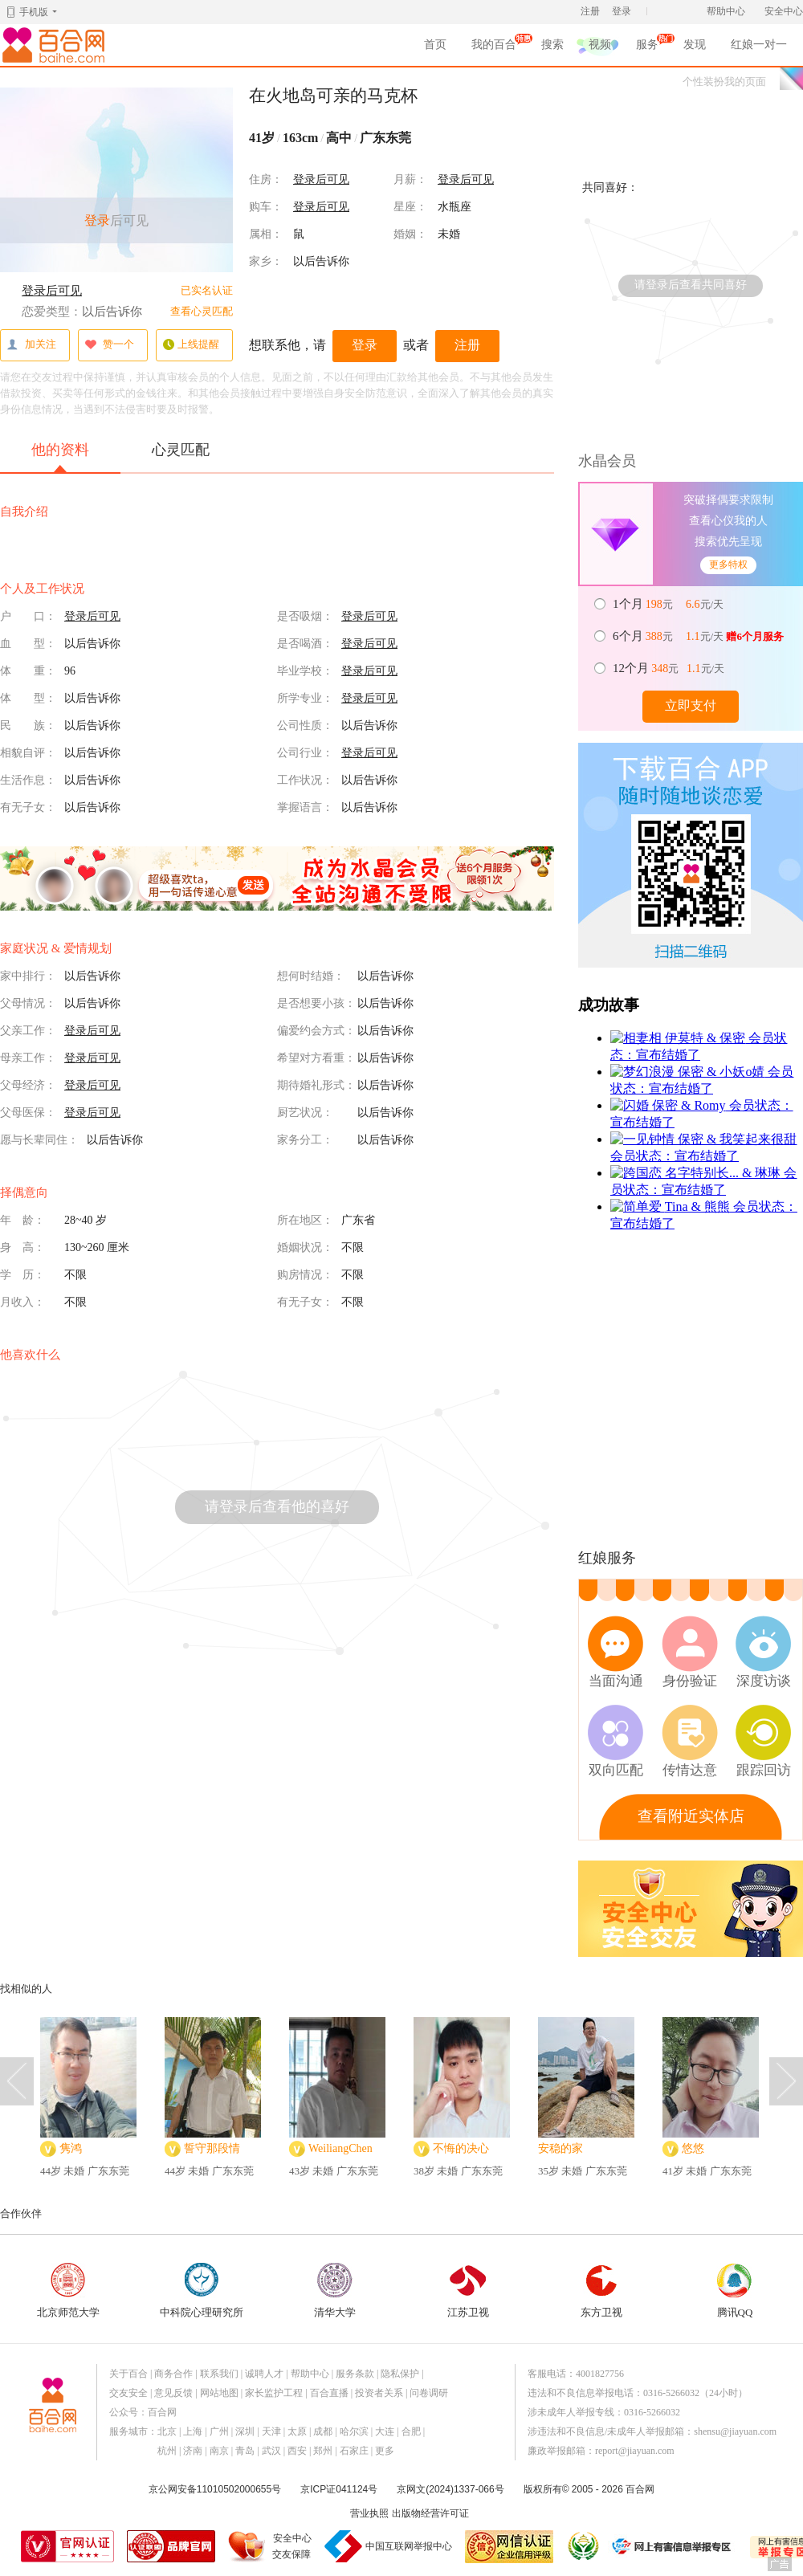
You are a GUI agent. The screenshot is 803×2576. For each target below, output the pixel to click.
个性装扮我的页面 (724, 81)
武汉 (271, 2450)
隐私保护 (400, 2373)
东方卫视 (601, 2290)
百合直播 (329, 2393)
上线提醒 (190, 345)
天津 (271, 2431)
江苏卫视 (468, 2290)
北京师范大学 (68, 2290)
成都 (322, 2431)
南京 (219, 2450)
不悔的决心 (461, 2148)
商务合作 (173, 2373)
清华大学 (335, 2290)
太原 (297, 2431)
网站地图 (219, 2393)
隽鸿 (70, 2148)
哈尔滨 (354, 2431)
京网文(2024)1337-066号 (450, 2489)
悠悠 (693, 2148)
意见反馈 (173, 2393)
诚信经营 (582, 2546)
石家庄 (354, 2450)
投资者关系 (379, 2393)
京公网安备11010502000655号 (215, 2489)
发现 (694, 45)
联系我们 (219, 2373)
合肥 (411, 2431)
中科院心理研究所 (201, 2290)
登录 (621, 11)
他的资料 (60, 457)
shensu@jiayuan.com (735, 2431)
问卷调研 (429, 2393)
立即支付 (690, 705)
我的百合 (493, 47)
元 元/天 (669, 603)
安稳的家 (560, 2148)
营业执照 (369, 2513)
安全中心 (783, 11)
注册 (590, 11)
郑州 (322, 2450)
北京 (167, 2431)
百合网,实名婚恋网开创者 (56, 45)
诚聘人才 (264, 2373)
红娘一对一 (759, 45)
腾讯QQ (734, 2290)
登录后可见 (52, 290)
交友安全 (128, 2393)
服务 (647, 47)
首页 (435, 45)
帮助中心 (726, 11)
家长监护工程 (274, 2393)
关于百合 (128, 2373)
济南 (192, 2450)
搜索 (552, 45)
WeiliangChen (340, 2148)
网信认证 (509, 2546)
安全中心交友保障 (292, 2546)
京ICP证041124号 (338, 2489)
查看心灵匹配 (201, 311)
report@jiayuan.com (635, 2450)
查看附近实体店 (691, 1816)
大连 (384, 2431)
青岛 (245, 2450)
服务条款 (355, 2373)
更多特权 (728, 564)
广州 (219, 2431)
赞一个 (109, 345)
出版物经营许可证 (430, 2513)
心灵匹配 (181, 450)
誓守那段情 (212, 2148)
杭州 (167, 2450)
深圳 (245, 2431)
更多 (384, 2450)
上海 (192, 2431)
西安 (297, 2450)
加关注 (31, 345)
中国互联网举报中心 (408, 2546)
